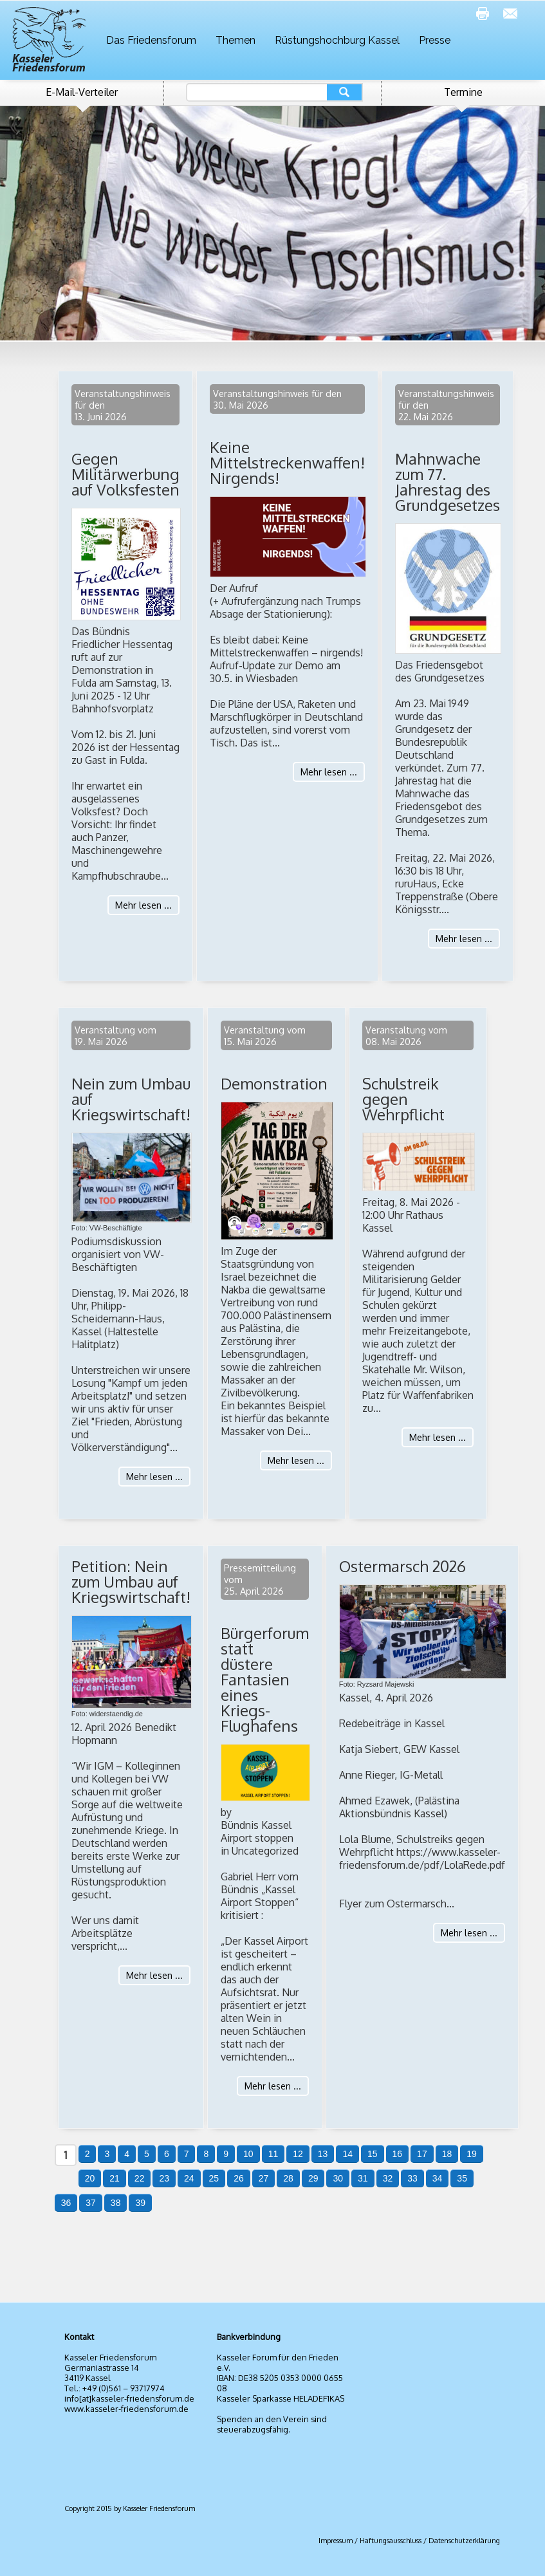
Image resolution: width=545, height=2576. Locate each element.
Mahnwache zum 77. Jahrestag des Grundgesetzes (447, 482)
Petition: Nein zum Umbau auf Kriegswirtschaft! (130, 1581)
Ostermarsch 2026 (402, 1566)
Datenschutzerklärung (464, 2540)
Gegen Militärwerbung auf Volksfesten (125, 474)
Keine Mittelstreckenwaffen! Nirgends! (287, 462)
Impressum (336, 2540)
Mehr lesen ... (143, 905)
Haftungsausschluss (390, 2540)
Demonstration (274, 1083)
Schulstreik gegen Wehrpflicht (403, 1098)
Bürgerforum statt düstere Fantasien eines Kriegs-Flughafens (265, 1679)
